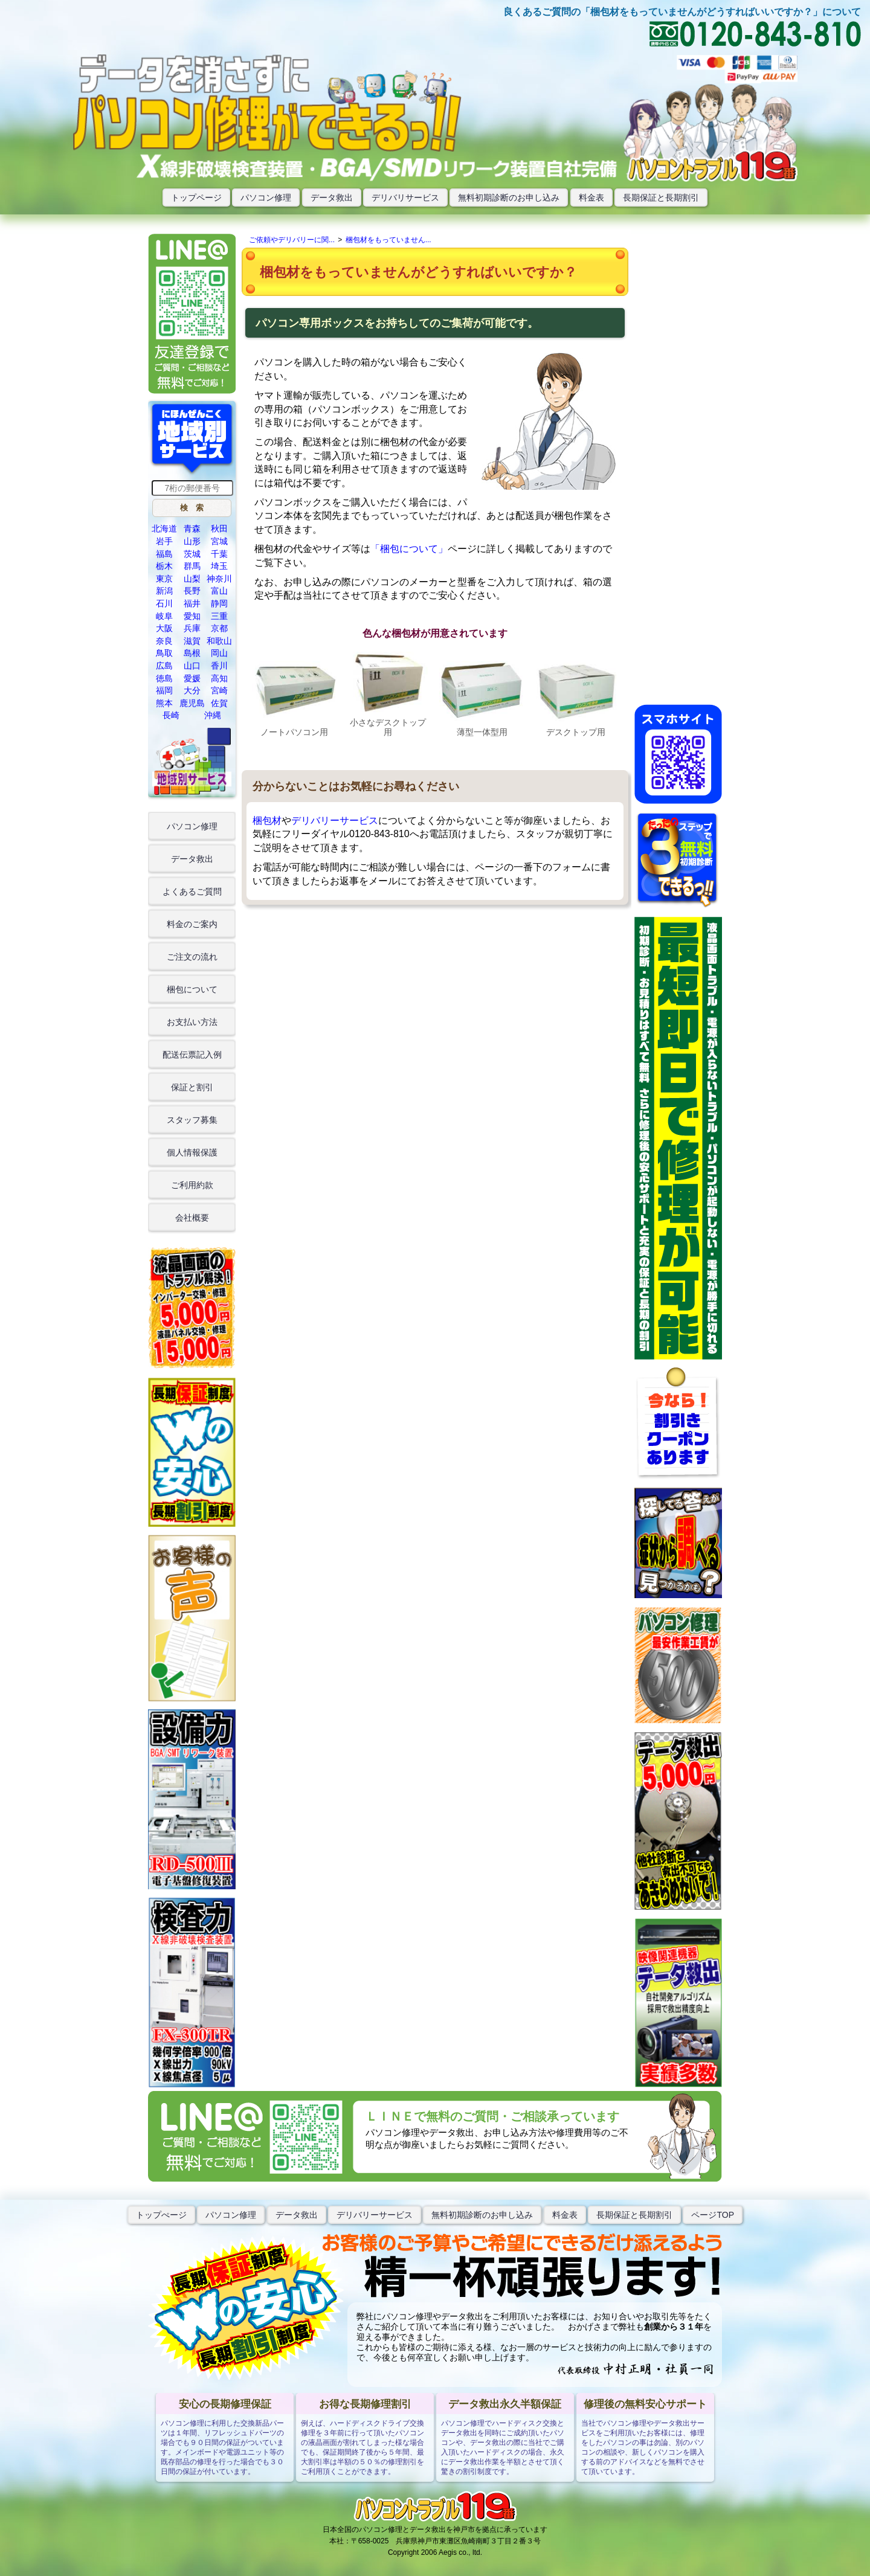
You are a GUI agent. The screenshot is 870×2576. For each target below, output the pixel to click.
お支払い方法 (192, 1022)
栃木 (164, 566)
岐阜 (164, 616)
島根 (192, 653)
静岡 (219, 603)
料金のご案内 (192, 924)
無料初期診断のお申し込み (508, 197)
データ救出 (332, 197)
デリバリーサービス (334, 820)
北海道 (164, 528)
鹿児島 (192, 703)
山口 (192, 665)
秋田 (219, 528)
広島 (164, 665)
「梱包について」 (409, 549)
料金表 (591, 197)
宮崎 (219, 690)
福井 (192, 603)
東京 (164, 578)
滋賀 (192, 641)
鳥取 (164, 653)
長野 (192, 591)
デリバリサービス (405, 197)
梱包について (192, 989)
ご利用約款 (192, 1185)
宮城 (219, 541)
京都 (219, 628)
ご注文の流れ (192, 957)
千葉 (219, 554)
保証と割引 (192, 1087)
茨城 (192, 554)
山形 (192, 541)
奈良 (164, 641)
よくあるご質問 (192, 891)
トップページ (196, 197)
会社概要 (192, 1217)
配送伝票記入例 (192, 1054)
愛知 (192, 616)
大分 (192, 690)
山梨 (192, 578)
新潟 (164, 591)
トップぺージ (161, 2215)
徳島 (164, 678)
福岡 (164, 690)
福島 (164, 554)
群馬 (192, 566)
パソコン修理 (265, 197)
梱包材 (267, 820)
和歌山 (219, 641)
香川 (219, 665)
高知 (219, 678)
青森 (192, 528)
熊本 (164, 703)
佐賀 (219, 703)
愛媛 (192, 678)
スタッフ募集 (192, 1120)
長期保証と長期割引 (661, 197)
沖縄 (212, 715)
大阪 (164, 628)
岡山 (219, 653)
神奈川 (219, 578)
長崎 (171, 715)
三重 (219, 616)
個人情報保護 (192, 1152)
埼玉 (219, 566)
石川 (164, 603)
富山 (219, 591)
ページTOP (712, 2215)
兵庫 (192, 628)
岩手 (164, 541)
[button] (191, 508)
